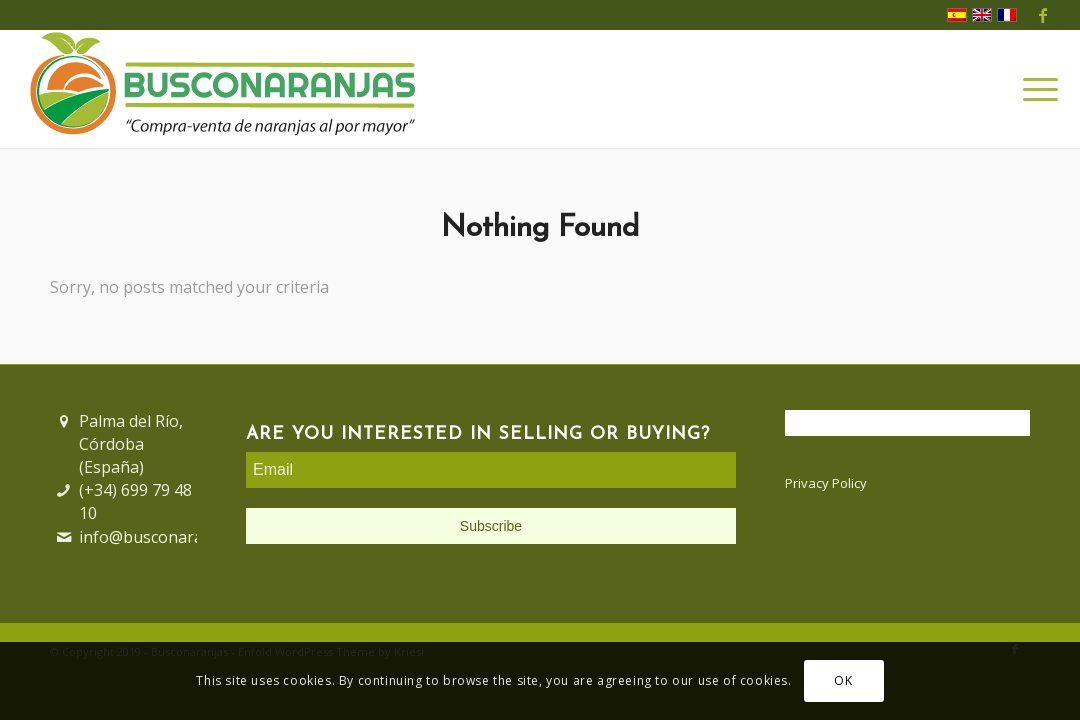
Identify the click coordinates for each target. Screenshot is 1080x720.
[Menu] (1034, 89)
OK (843, 680)
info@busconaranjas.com (173, 537)
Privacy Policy (826, 483)
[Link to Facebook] (1043, 15)
